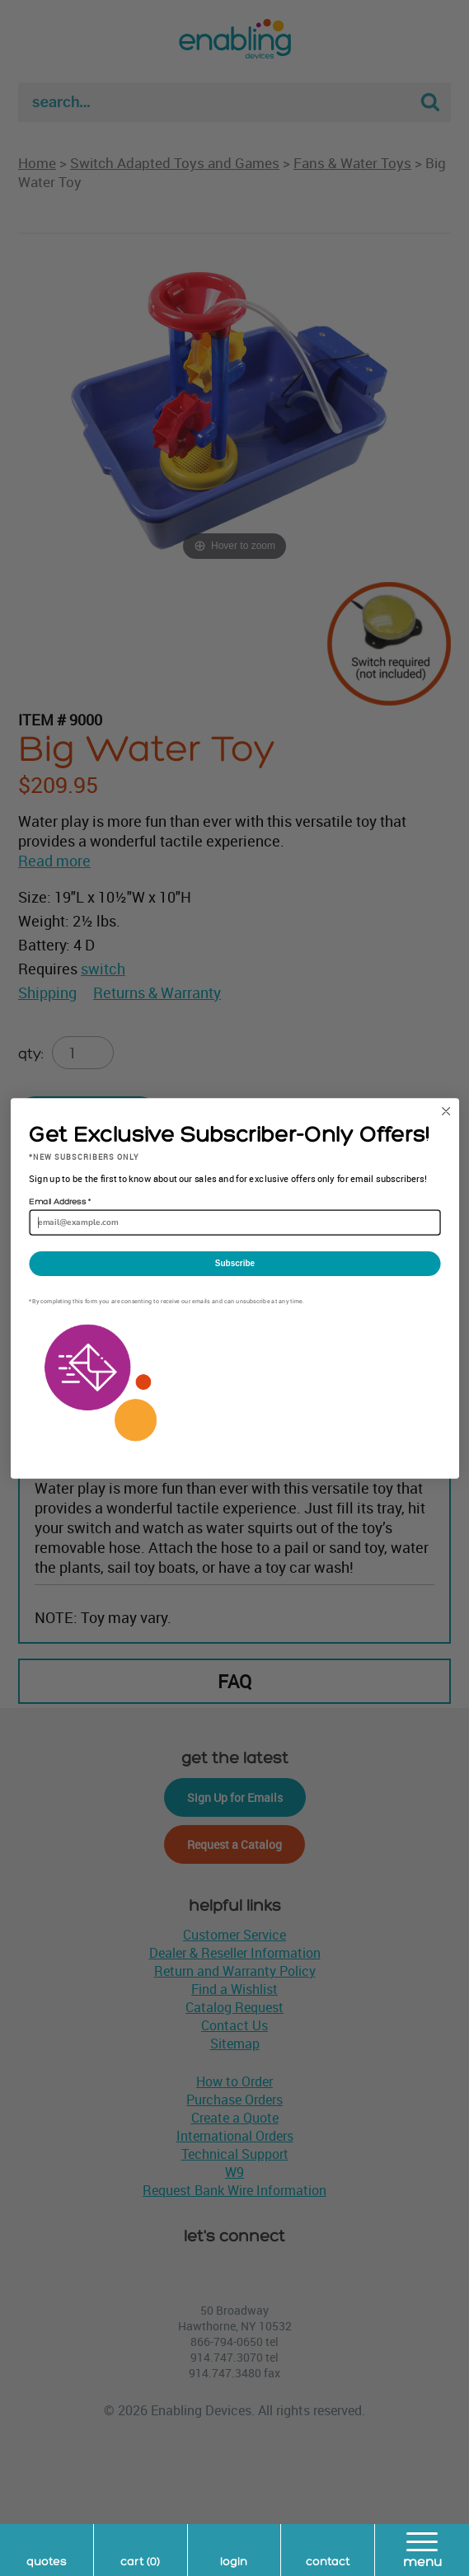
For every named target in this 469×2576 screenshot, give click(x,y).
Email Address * (59, 1202)
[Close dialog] (446, 1111)
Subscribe (234, 1263)
